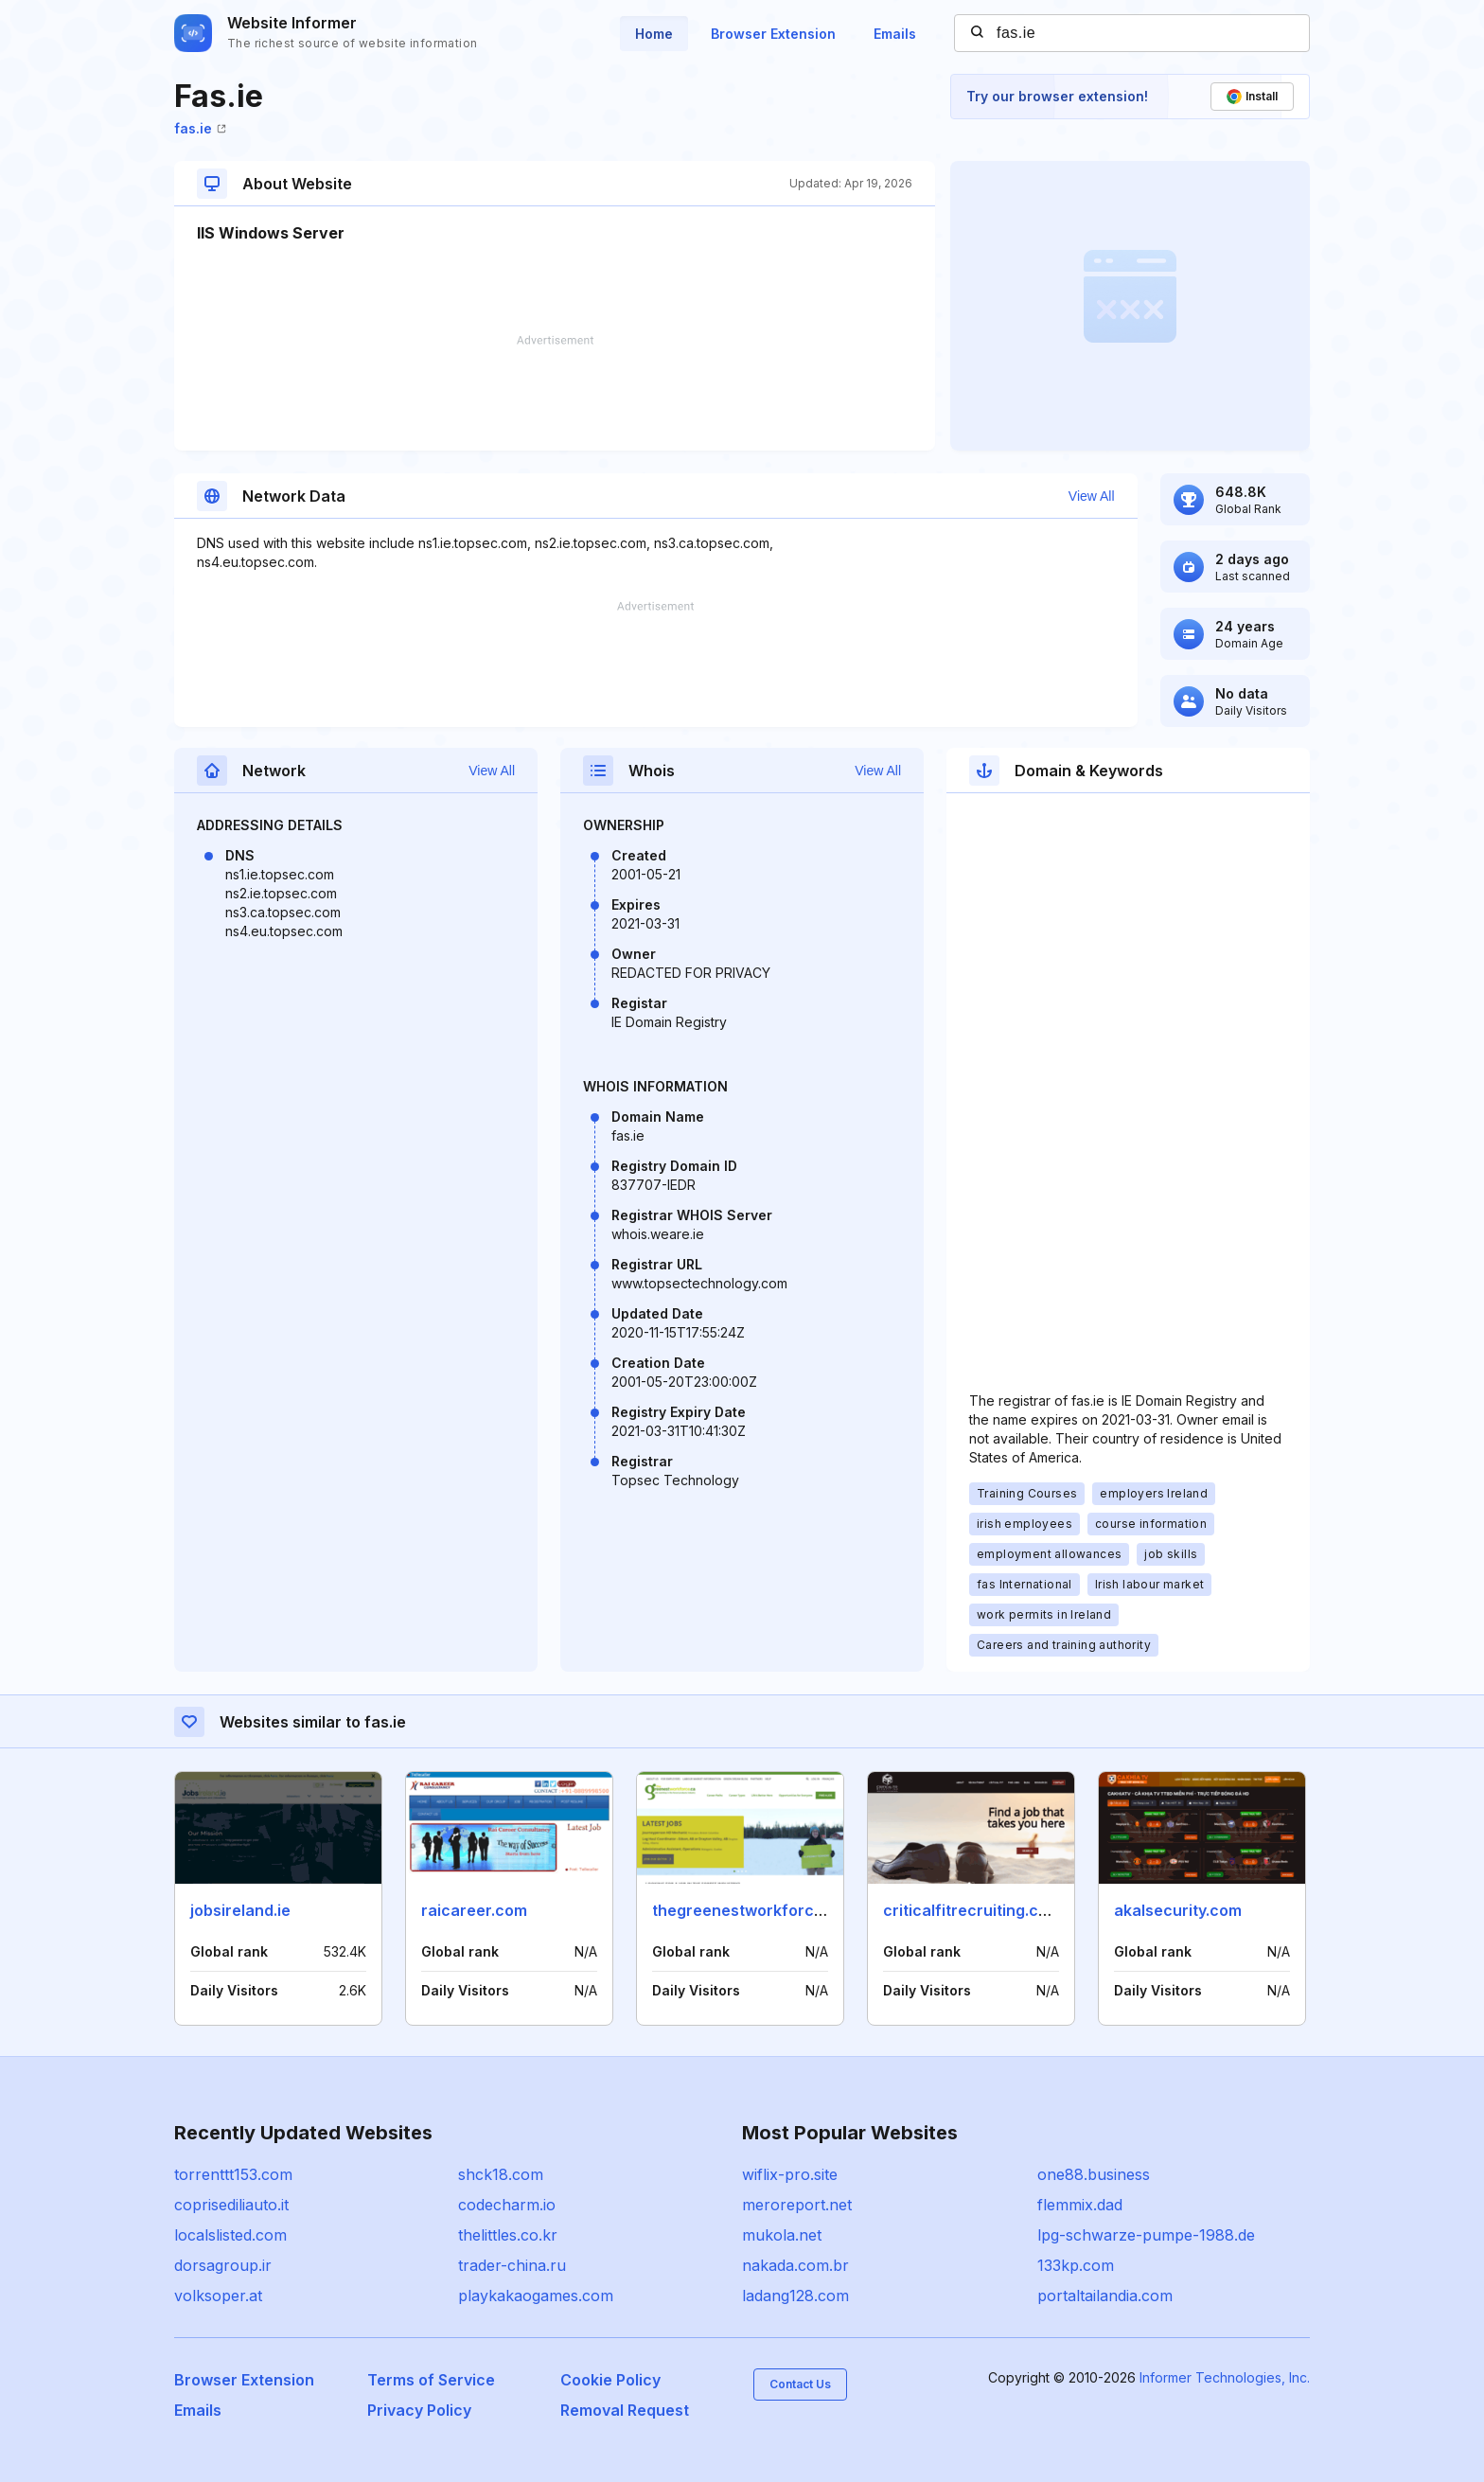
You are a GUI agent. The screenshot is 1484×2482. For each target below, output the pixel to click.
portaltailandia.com (1105, 2295)
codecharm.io (507, 2204)
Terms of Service (431, 2379)
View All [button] (1092, 496)
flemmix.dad (1079, 2204)
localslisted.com (230, 2234)
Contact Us (800, 2384)
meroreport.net (797, 2204)
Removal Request (624, 2410)
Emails (895, 34)
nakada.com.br (795, 2265)
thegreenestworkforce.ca (749, 1910)
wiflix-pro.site (790, 2174)
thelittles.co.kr (507, 2234)
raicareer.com (474, 1910)
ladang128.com (795, 2295)
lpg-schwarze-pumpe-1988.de (1146, 2234)
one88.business (1093, 2174)
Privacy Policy (419, 2410)
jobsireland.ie (240, 1910)
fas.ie (200, 128)
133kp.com (1075, 2265)
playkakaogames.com (535, 2295)
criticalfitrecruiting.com (972, 1910)
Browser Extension (773, 34)
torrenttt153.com (233, 2174)
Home (654, 34)
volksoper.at (218, 2295)
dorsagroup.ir (223, 2265)
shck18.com (500, 2174)
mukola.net (782, 2234)
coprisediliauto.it (231, 2204)
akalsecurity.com (1178, 1910)
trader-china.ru (512, 2265)
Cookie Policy (610, 2379)
